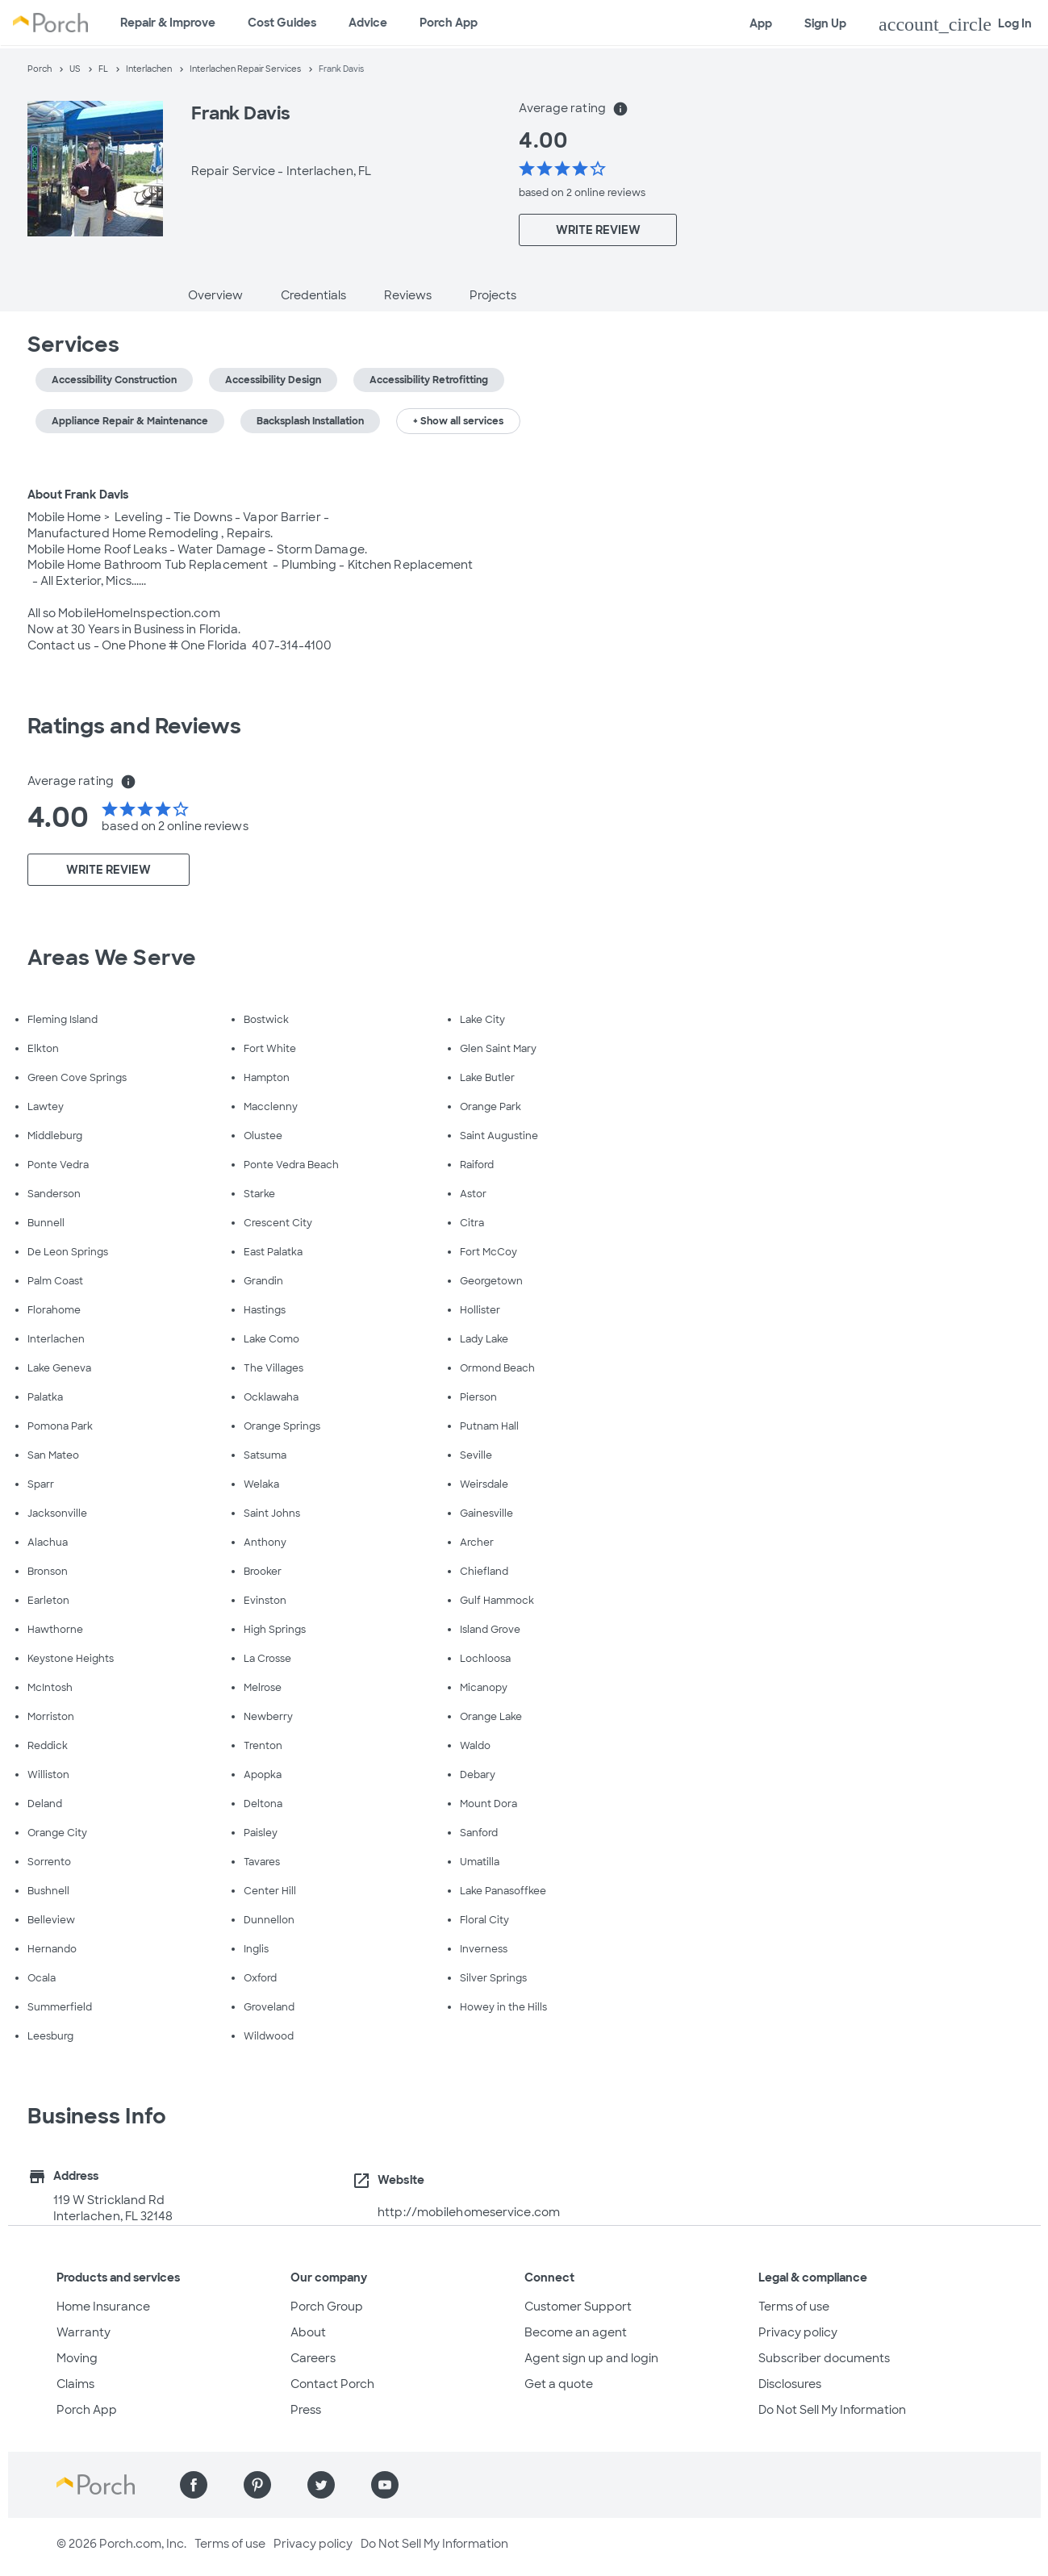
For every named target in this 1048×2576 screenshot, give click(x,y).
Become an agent (575, 2332)
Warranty (83, 2332)
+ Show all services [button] (458, 421)
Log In (955, 24)
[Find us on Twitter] (321, 2485)
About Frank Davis (78, 494)
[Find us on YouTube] (385, 2485)
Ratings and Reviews (134, 726)
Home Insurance (103, 2306)
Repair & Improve (167, 22)
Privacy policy (797, 2332)
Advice (368, 22)
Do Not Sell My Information (832, 2410)
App (760, 23)
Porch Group (326, 2306)
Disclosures (789, 2384)
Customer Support (578, 2306)
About (308, 2332)
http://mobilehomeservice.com (469, 2212)
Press (305, 2410)
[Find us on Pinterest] (257, 2485)
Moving (77, 2358)
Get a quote (558, 2384)
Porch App (449, 22)
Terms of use (793, 2306)
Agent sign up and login (591, 2358)
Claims (75, 2384)
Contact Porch (332, 2384)
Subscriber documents (824, 2358)
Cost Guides (282, 22)
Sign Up (825, 23)
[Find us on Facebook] (193, 2485)
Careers (313, 2358)
